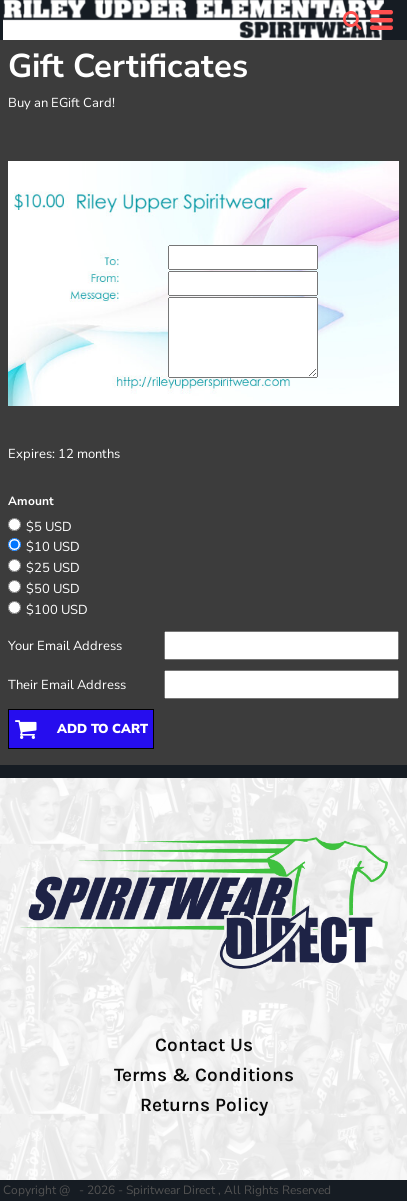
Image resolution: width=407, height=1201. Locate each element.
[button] (352, 20)
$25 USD (53, 568)
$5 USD (49, 527)
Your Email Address (65, 646)
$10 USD (53, 547)
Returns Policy (204, 1105)
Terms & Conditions (204, 1075)
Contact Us (204, 1045)
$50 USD (53, 589)
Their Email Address (67, 685)
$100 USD (57, 610)
